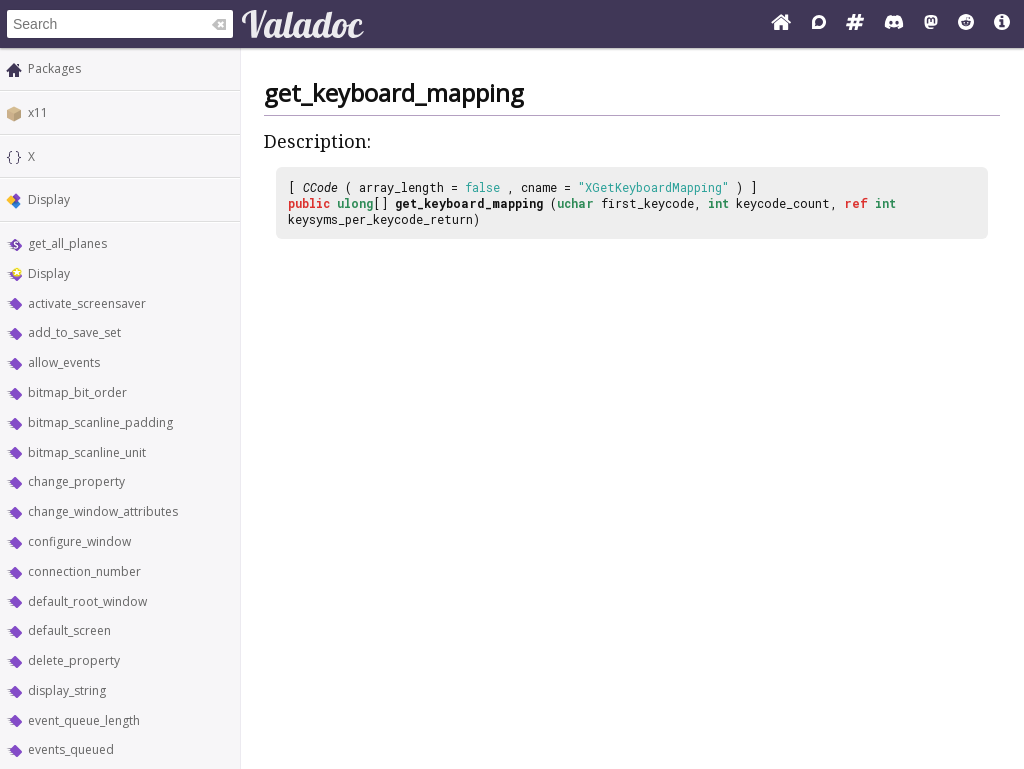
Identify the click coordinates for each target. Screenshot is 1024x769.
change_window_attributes (103, 511)
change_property (76, 481)
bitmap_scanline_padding (100, 422)
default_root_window (87, 601)
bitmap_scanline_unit (87, 452)
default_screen (69, 630)
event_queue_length (84, 720)
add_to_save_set (74, 332)
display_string (67, 690)
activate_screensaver (87, 303)
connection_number (84, 571)
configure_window (79, 541)
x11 (38, 112)
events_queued (71, 749)
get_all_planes (67, 243)
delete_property (74, 660)
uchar (575, 203)
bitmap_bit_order (77, 392)
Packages (54, 68)
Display (49, 199)
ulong (355, 203)
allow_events (64, 362)
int (718, 203)
